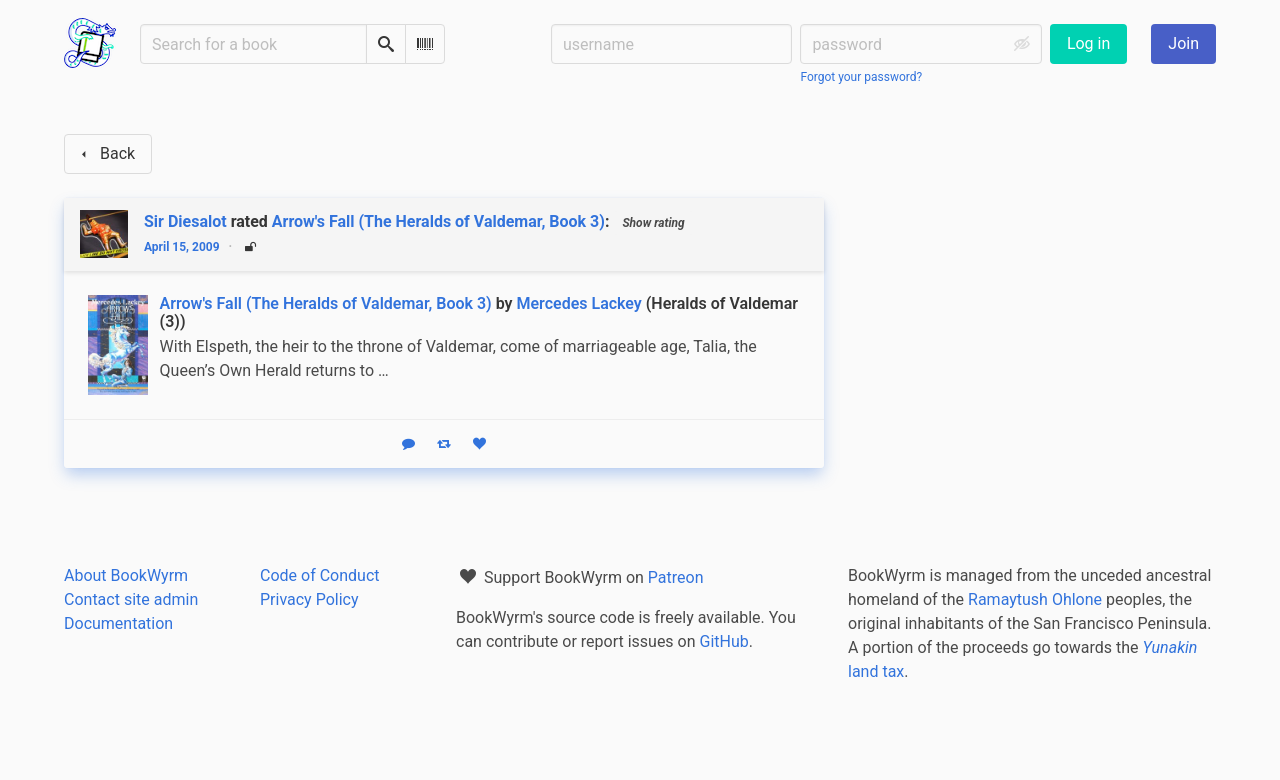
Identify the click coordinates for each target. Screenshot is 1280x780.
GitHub (724, 641)
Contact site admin (131, 599)
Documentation (118, 623)
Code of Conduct (320, 575)
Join (1183, 43)
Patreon (676, 577)
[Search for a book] (253, 44)
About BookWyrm (126, 575)
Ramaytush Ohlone (1035, 599)
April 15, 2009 (182, 247)
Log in (1088, 43)
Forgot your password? (861, 77)
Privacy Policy (309, 599)
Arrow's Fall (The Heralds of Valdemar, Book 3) (438, 221)
